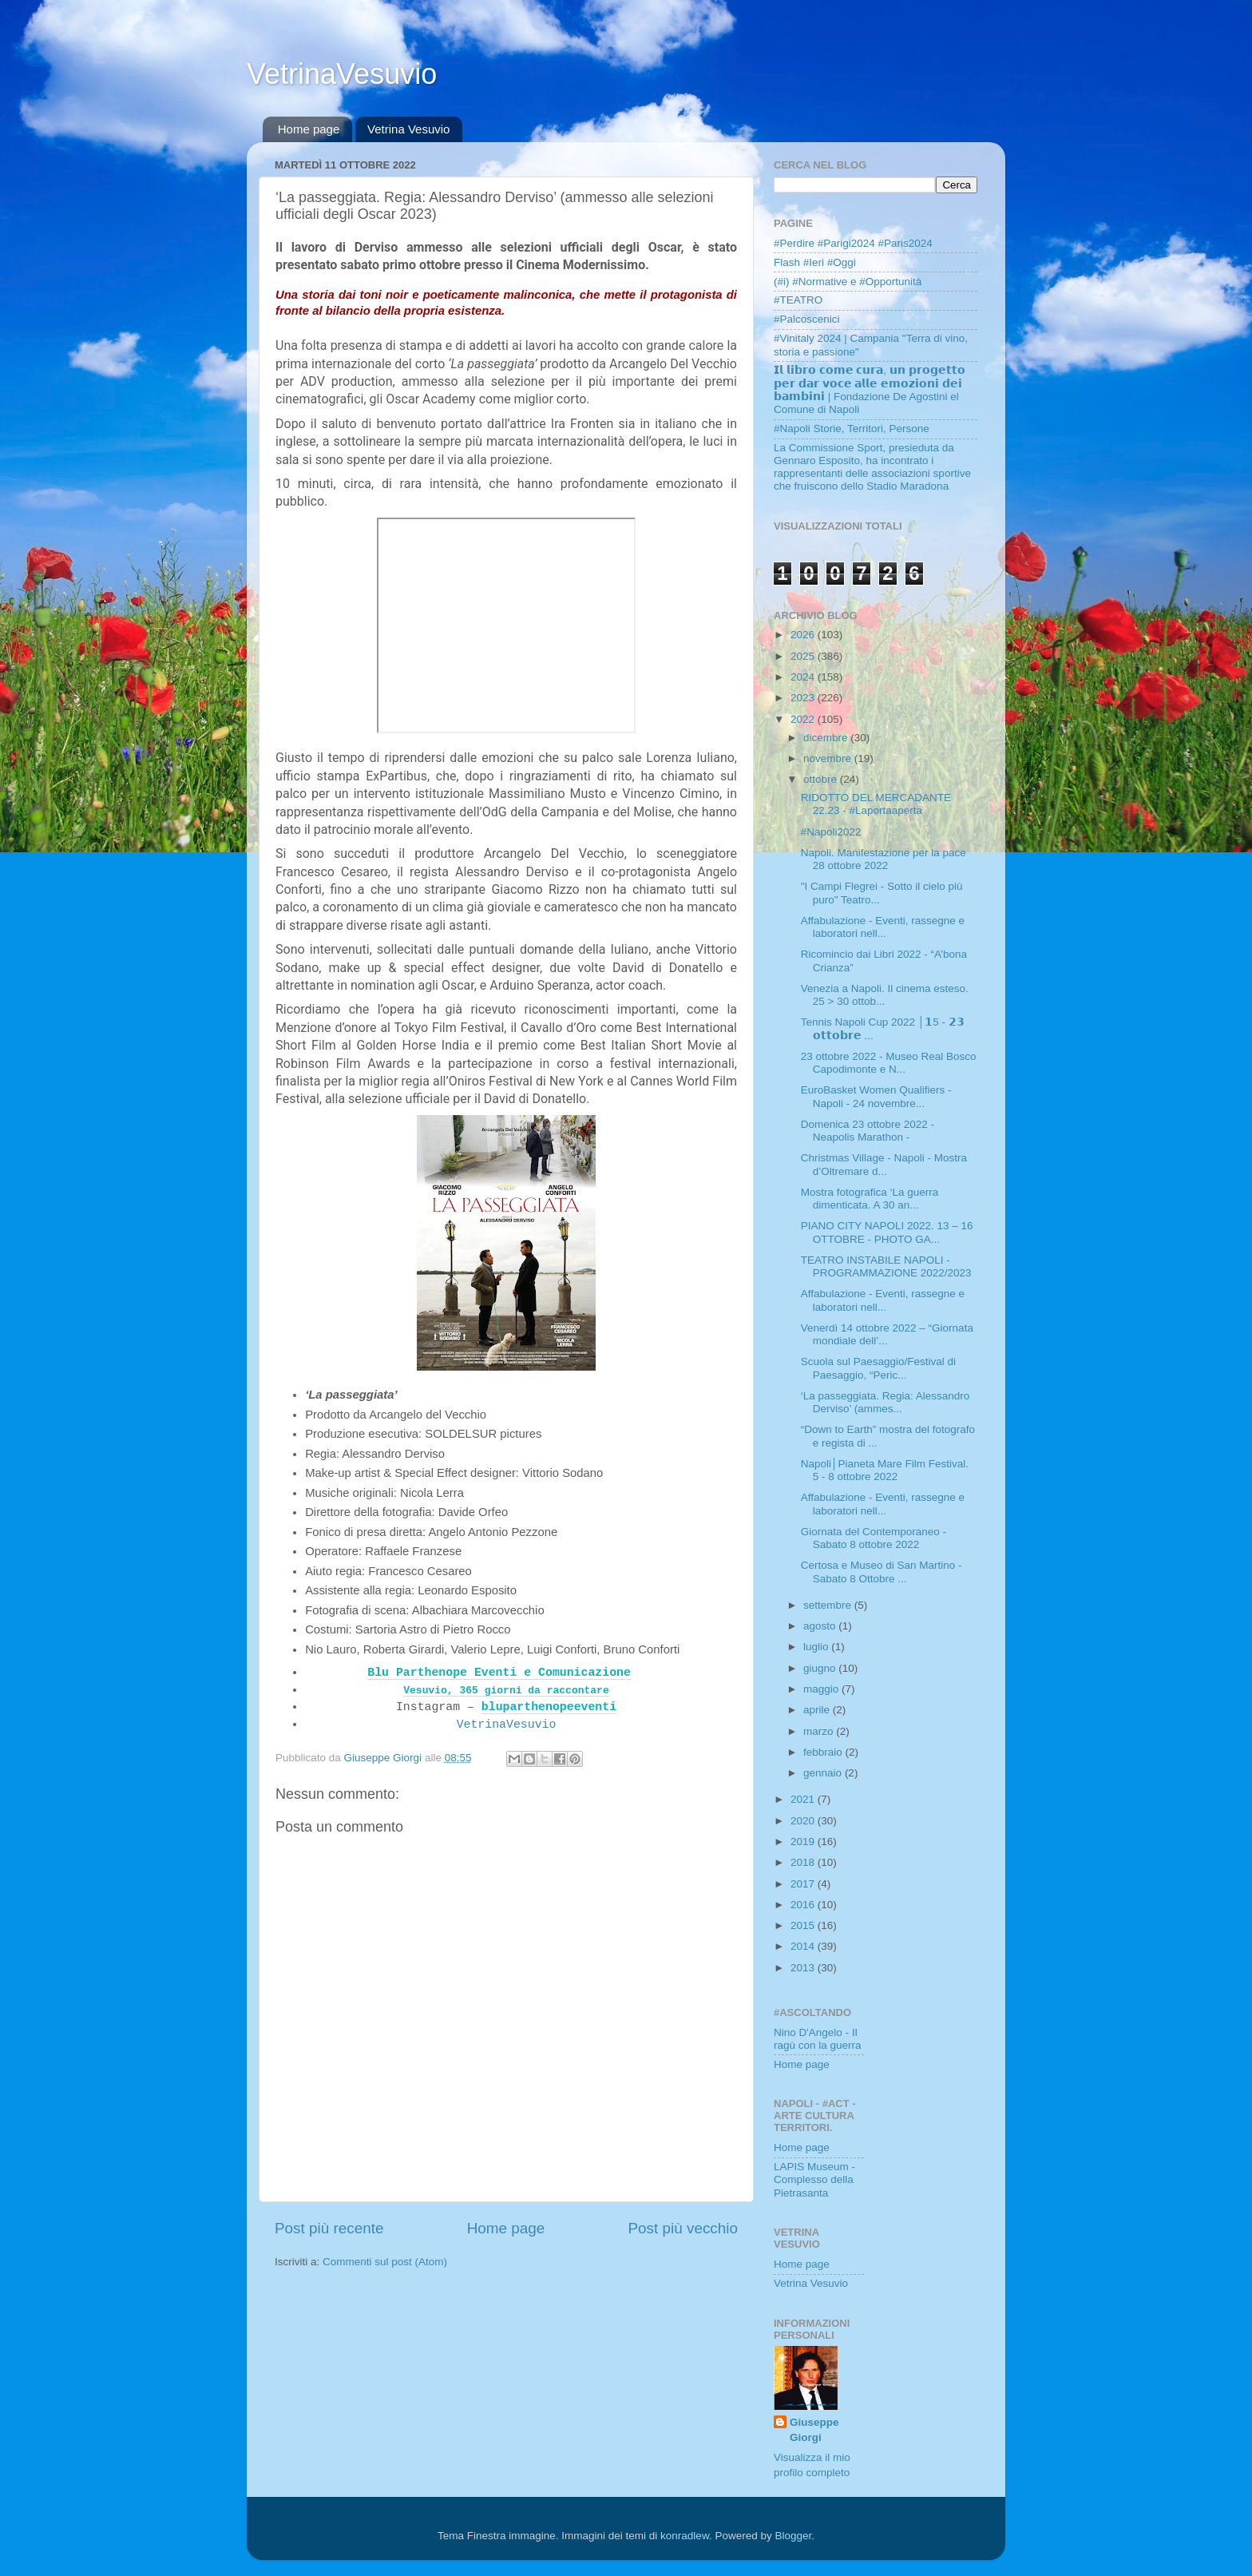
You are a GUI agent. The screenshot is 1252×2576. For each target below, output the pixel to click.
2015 (804, 1925)
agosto (820, 1626)
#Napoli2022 (831, 832)
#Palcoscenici (807, 319)
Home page (309, 129)
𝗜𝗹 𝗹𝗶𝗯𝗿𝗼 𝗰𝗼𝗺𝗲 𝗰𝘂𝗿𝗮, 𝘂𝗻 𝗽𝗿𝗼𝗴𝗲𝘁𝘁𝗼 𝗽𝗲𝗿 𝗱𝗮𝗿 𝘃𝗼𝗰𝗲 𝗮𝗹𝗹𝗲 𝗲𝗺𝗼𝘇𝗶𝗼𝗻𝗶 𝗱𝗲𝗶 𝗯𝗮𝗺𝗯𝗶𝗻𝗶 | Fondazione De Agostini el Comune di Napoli (869, 389)
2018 (804, 1862)
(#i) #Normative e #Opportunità (847, 282)
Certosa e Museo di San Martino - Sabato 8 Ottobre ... (881, 1571)
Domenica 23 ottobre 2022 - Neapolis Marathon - (867, 1130)
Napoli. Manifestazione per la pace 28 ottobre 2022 (883, 859)
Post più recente (329, 2228)
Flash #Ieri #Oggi (815, 262)
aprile (818, 1710)
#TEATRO (798, 300)
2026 (804, 635)
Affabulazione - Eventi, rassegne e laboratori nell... (883, 927)
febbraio (824, 1752)
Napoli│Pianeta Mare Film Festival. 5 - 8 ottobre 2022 (885, 1470)
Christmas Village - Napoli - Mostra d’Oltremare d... (884, 1164)
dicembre (826, 738)
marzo (819, 1731)
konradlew (684, 2536)
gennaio (824, 1773)
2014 (804, 1946)
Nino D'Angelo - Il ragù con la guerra (818, 2038)
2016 (804, 1905)
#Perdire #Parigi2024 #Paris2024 (853, 243)
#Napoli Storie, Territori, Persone (851, 429)
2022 (804, 719)
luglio (817, 1647)
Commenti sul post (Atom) (385, 2262)
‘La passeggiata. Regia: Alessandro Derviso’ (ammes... (885, 1402)
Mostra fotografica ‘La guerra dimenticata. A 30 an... (870, 1198)
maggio (822, 1689)
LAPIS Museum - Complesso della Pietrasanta (814, 2179)
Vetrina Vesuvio (408, 129)
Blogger (793, 2536)
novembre (828, 758)
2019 (804, 1842)
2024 (804, 677)
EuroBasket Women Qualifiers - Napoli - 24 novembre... (876, 1096)
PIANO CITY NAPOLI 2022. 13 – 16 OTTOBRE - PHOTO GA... (887, 1232)
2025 (804, 656)
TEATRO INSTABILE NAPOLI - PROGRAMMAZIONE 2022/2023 (886, 1266)
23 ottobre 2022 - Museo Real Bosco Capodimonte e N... (889, 1062)
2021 (804, 1799)
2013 (804, 1968)
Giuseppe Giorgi (814, 2429)
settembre (828, 1605)
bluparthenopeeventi (548, 1707)
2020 (804, 1821)
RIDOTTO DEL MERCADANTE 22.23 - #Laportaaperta (876, 804)
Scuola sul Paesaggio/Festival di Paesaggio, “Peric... (878, 1367)
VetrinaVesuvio (342, 74)
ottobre (821, 779)
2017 (804, 1884)
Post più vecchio (683, 2228)
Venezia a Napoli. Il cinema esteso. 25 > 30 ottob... (885, 994)
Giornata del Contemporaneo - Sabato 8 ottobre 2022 (873, 1538)
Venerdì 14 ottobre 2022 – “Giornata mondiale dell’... (887, 1334)
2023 (804, 698)
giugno (820, 1668)
